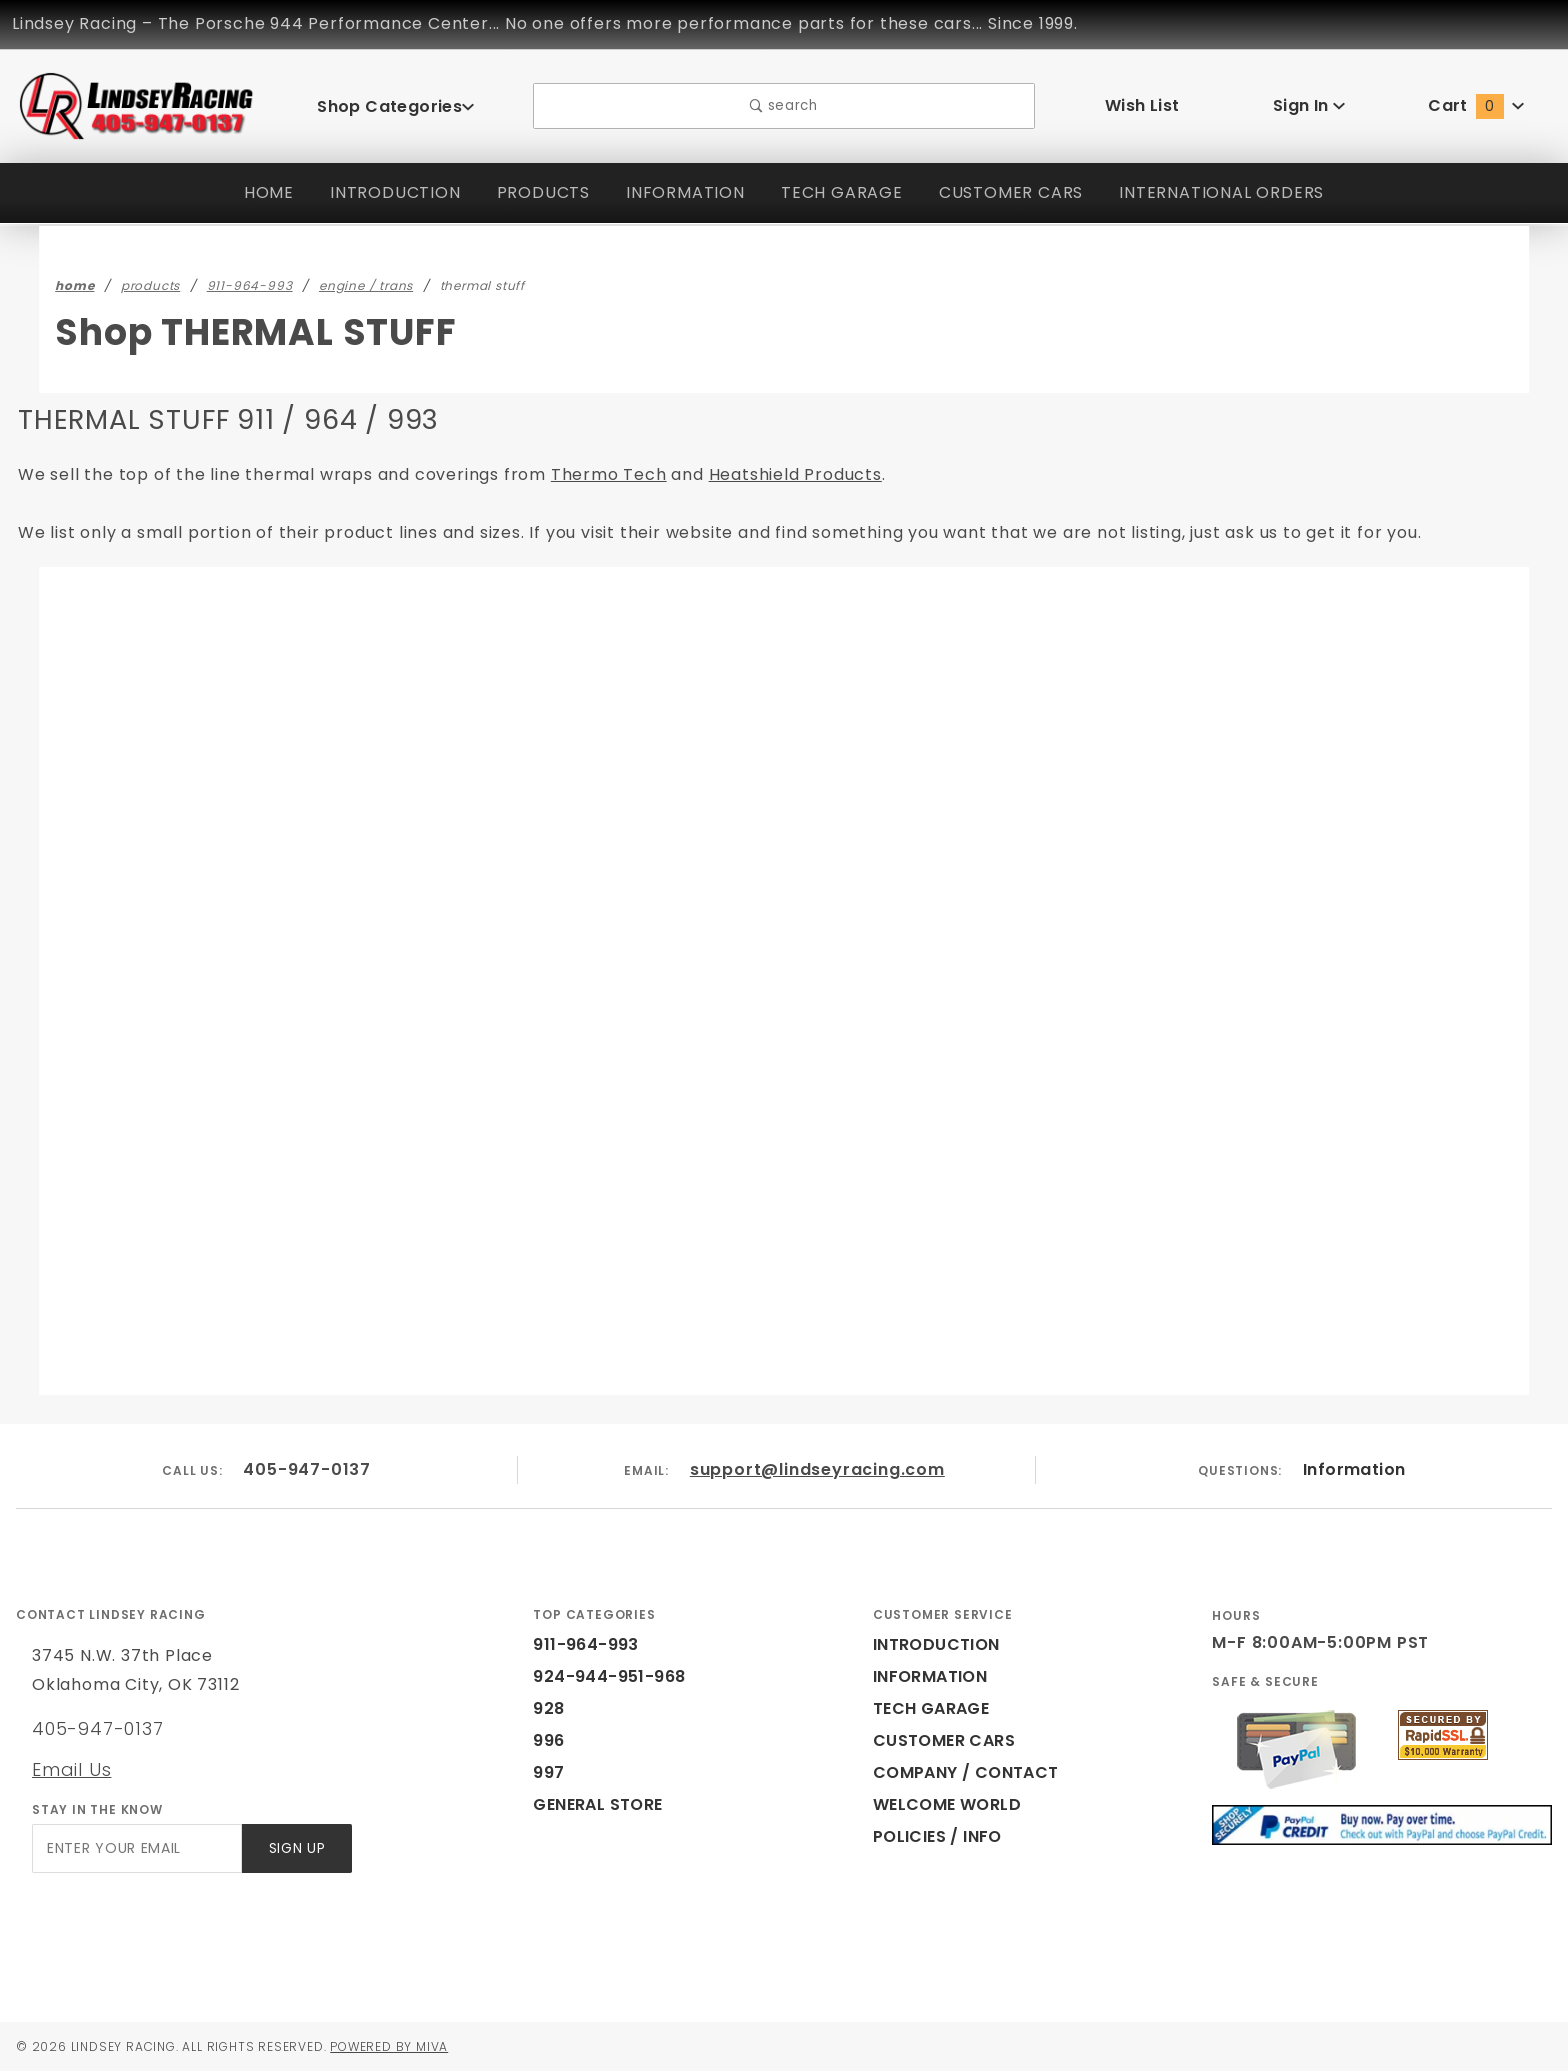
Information (1354, 1469)
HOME (256, 192)
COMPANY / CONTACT (961, 1772)
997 (547, 1772)
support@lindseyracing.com (818, 1469)
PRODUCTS (534, 192)
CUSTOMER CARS (1010, 192)
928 (547, 1708)
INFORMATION (679, 192)
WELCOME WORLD (950, 1804)
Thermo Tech (547, 474)
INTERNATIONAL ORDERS (1229, 192)
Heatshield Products (716, 474)
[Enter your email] (135, 1848)
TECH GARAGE (836, 192)
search (784, 106)
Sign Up (295, 1848)
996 (547, 1740)
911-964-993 (580, 1644)
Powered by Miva (408, 2046)
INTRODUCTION (384, 192)
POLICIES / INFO (939, 1836)
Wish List (1142, 105)
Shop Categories (396, 105)
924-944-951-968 (597, 1676)
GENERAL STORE (604, 1804)
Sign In (1309, 105)
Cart (1476, 105)
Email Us (71, 1769)
